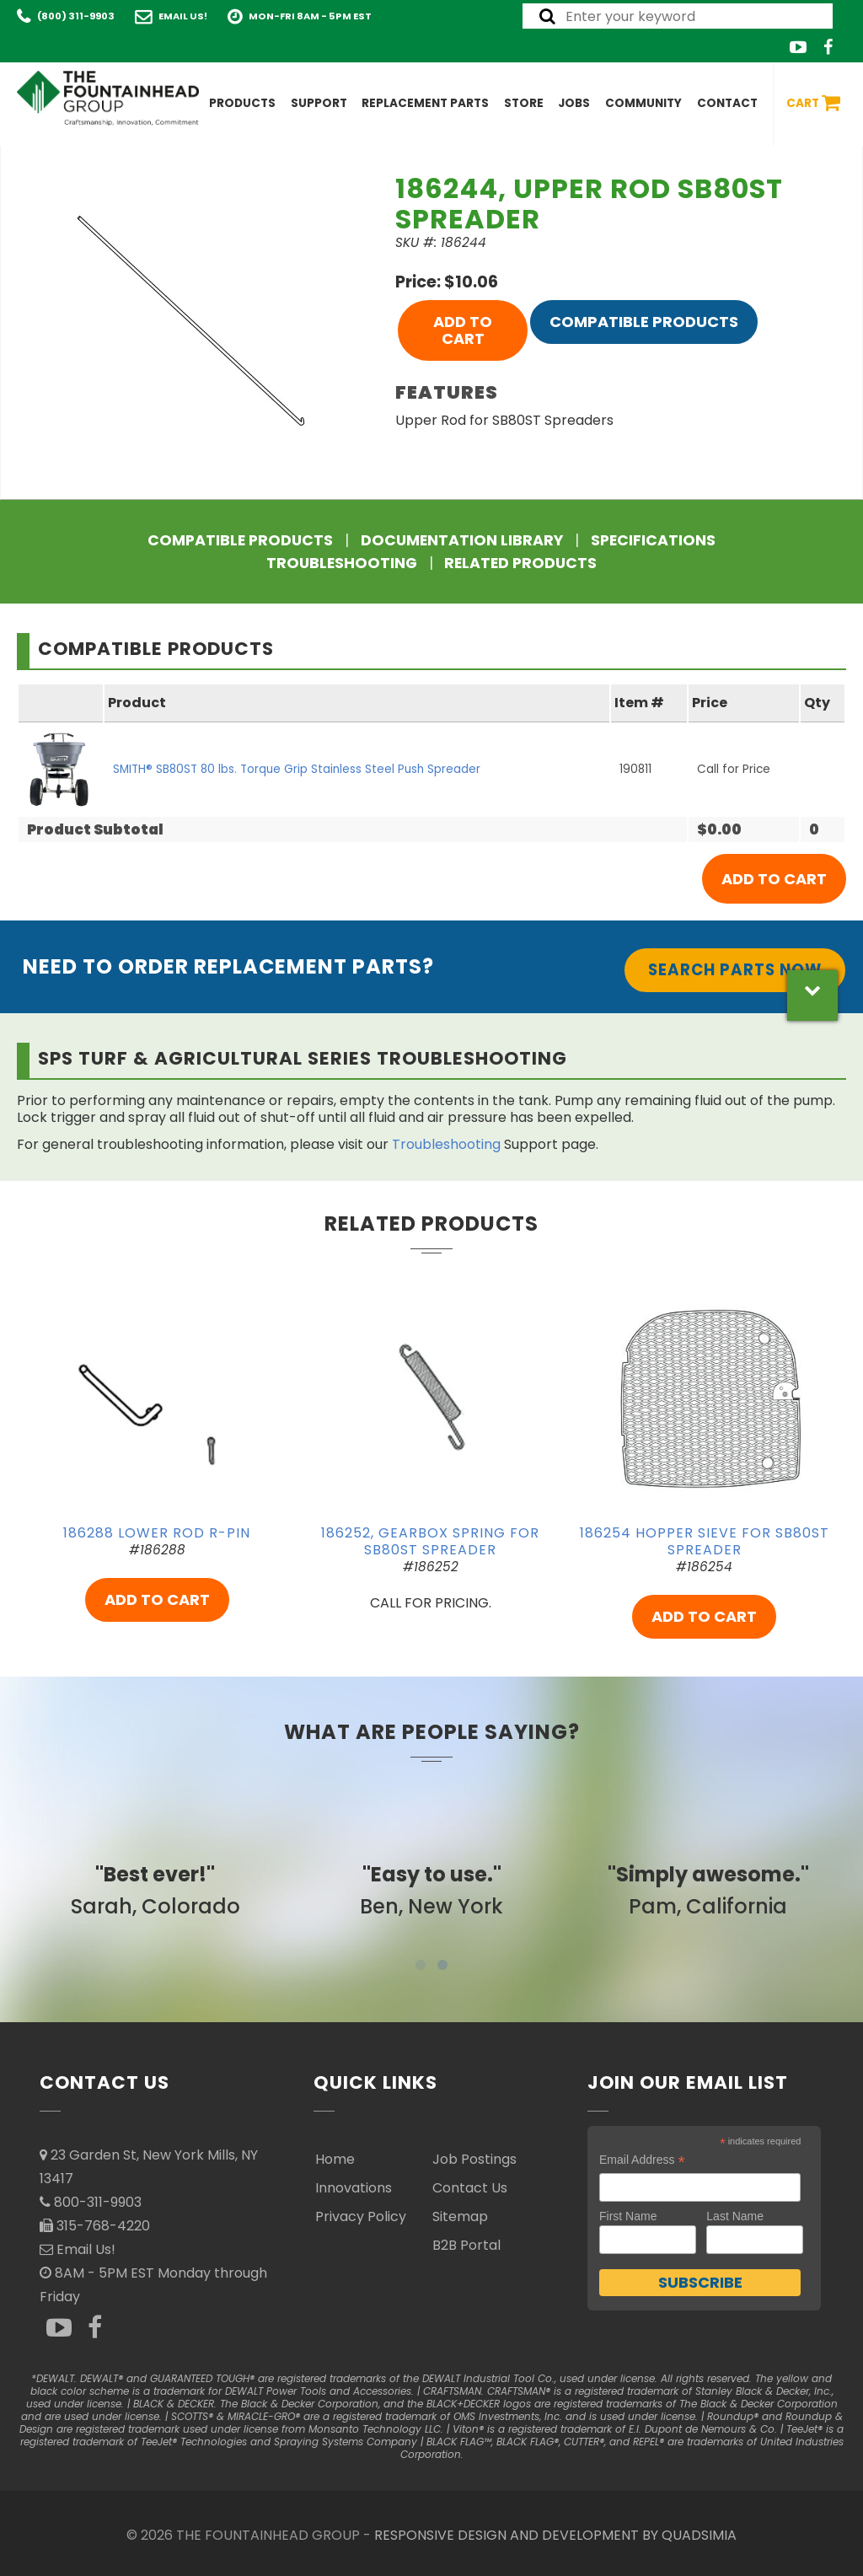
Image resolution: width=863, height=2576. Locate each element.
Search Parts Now (735, 969)
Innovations (353, 2188)
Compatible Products (643, 321)
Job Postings (474, 2159)
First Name (628, 2216)
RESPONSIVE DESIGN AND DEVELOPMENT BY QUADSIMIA (555, 2535)
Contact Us (469, 2188)
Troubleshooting (341, 563)
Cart (813, 104)
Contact (727, 103)
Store (524, 103)
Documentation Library (462, 540)
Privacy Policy (360, 2216)
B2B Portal (466, 2245)
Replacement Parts (425, 103)
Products (242, 103)
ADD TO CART (462, 330)
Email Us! (182, 16)
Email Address (642, 2160)
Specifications (653, 540)
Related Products (520, 563)
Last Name (735, 2216)
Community (643, 103)
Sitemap (460, 2216)
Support (319, 103)
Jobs (574, 103)
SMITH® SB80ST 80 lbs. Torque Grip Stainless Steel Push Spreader (296, 769)
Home (335, 2159)
